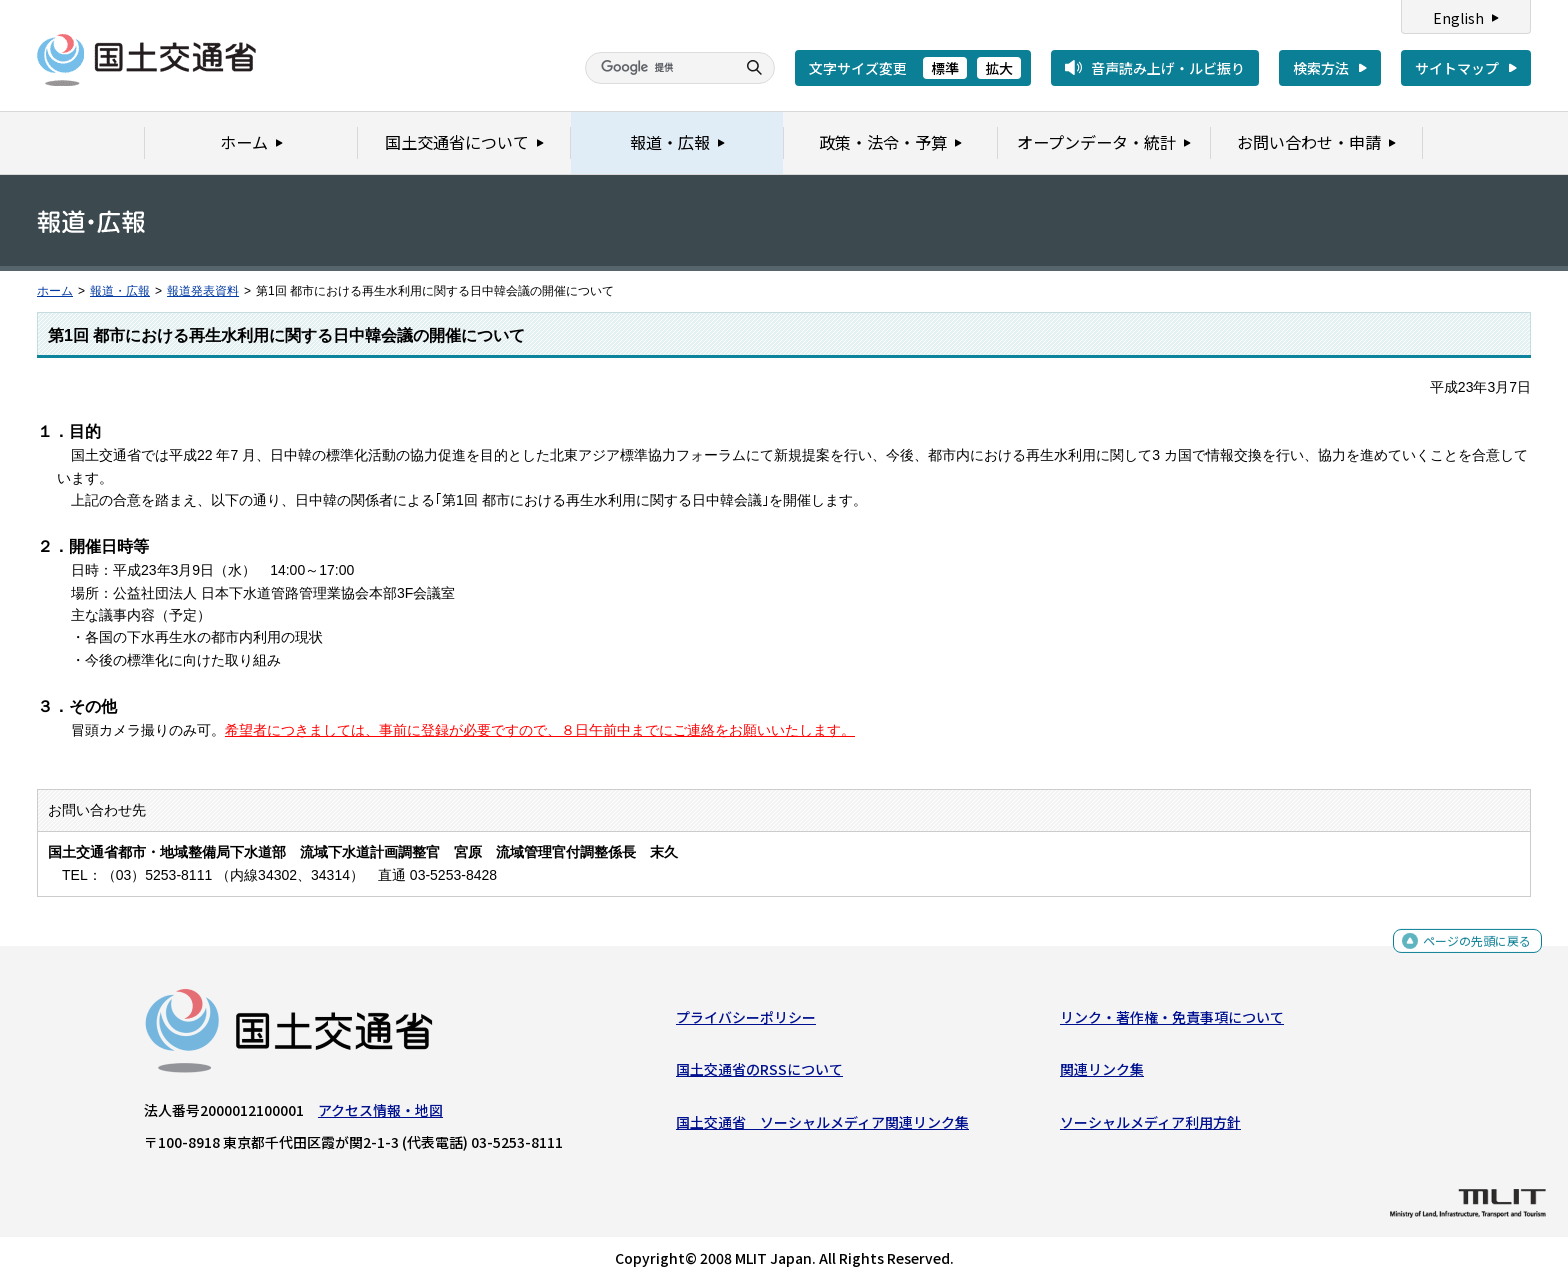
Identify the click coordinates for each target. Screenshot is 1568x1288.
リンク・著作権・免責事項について (1172, 1022)
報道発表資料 (203, 291)
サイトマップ (1457, 68)
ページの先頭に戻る (1469, 949)
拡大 (999, 68)
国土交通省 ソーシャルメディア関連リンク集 (822, 1127)
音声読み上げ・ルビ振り (1168, 68)
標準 (945, 68)
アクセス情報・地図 (380, 1115)
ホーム (55, 291)
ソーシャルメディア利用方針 (1150, 1127)
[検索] (658, 68)
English (1458, 18)
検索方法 (1321, 68)
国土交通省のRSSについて (759, 1074)
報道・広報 (120, 291)
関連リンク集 (1102, 1074)
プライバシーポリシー (746, 1022)
